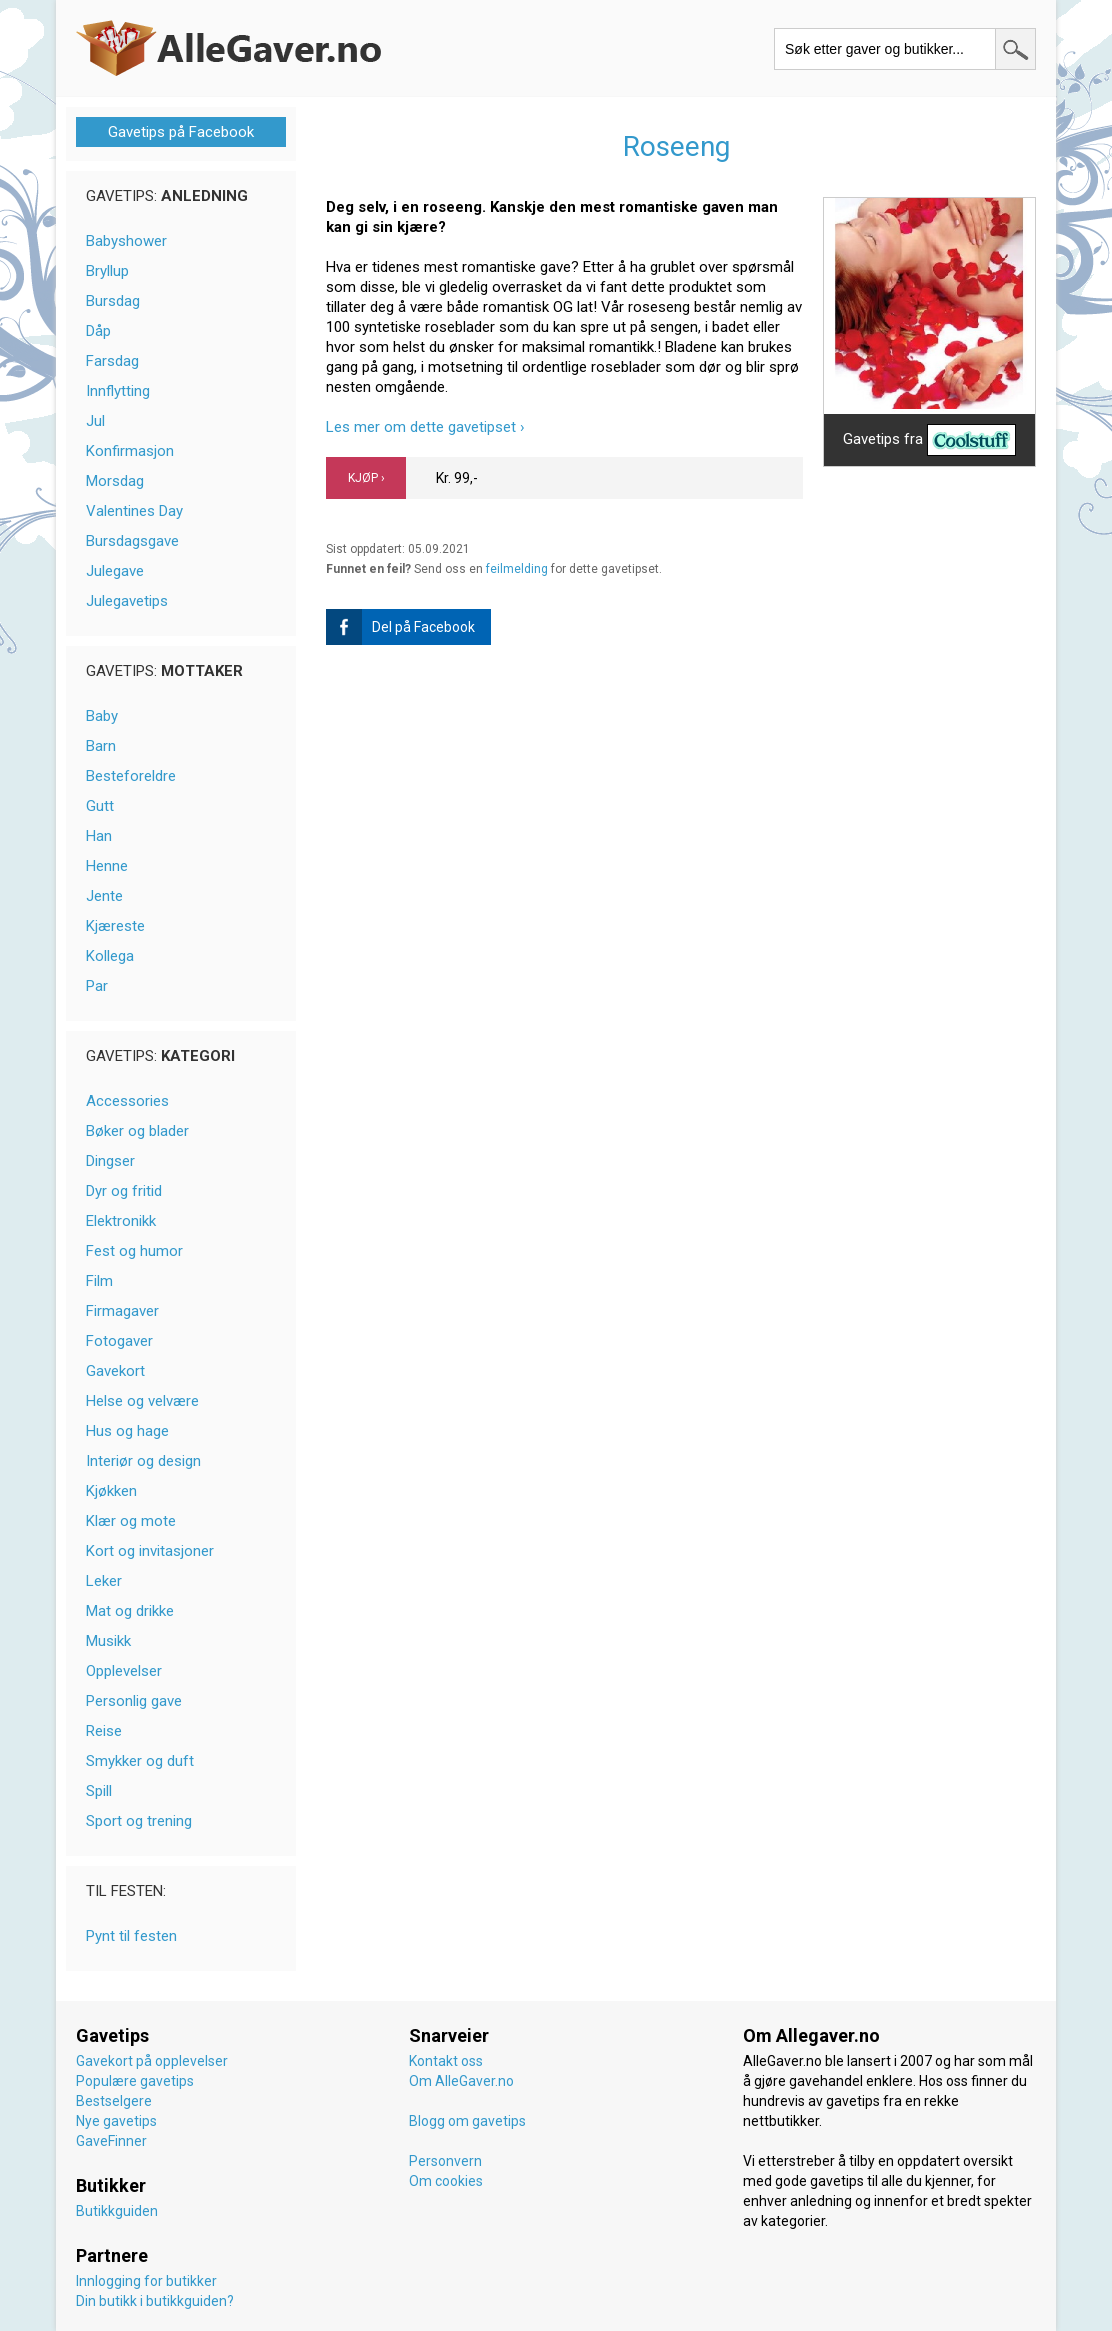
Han (99, 836)
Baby (102, 716)
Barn (101, 746)
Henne (107, 866)
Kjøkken (111, 1491)
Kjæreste (115, 926)
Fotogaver (119, 1341)
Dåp (98, 331)
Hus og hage (127, 1431)
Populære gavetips (135, 2081)
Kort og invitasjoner (150, 1551)
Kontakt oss (446, 2061)
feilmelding (517, 569)
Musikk (108, 1641)
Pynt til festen (131, 1936)
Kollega (110, 956)
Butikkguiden (117, 2211)
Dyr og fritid (124, 1191)
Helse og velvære (142, 1401)
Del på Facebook (400, 627)
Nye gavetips (116, 2121)
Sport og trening (139, 1821)
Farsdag (112, 361)
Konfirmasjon (130, 451)
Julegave (115, 571)
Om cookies (446, 2181)
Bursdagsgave (132, 541)
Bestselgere (114, 2101)
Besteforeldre (131, 776)
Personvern (445, 2161)
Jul (95, 421)
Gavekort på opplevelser (152, 2061)
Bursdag (113, 301)
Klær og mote (131, 1521)
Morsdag (115, 481)
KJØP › (366, 478)
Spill (99, 1791)
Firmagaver (122, 1311)
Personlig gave (134, 1701)
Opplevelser (124, 1671)
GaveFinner (111, 2141)
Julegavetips (127, 601)
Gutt (100, 806)
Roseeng (676, 146)
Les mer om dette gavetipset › (425, 427)
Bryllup (107, 271)
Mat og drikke (130, 1611)
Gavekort (115, 1371)
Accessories (127, 1101)
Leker (104, 1581)
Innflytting (118, 391)
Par (97, 986)
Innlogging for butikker (146, 2281)
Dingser (110, 1161)
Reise (104, 1731)
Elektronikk (121, 1221)
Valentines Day (134, 511)
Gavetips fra (929, 440)
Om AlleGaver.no (461, 2081)
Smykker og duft (140, 1761)
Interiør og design (143, 1461)
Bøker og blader (137, 1131)
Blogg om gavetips (467, 2121)
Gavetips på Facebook (181, 132)
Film (99, 1281)
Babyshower (126, 241)
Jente (104, 896)
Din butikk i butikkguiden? (155, 2301)
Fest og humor (134, 1251)
